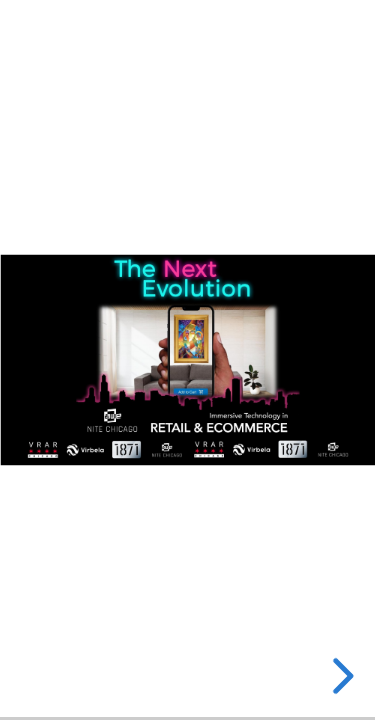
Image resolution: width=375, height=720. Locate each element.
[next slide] (340, 676)
